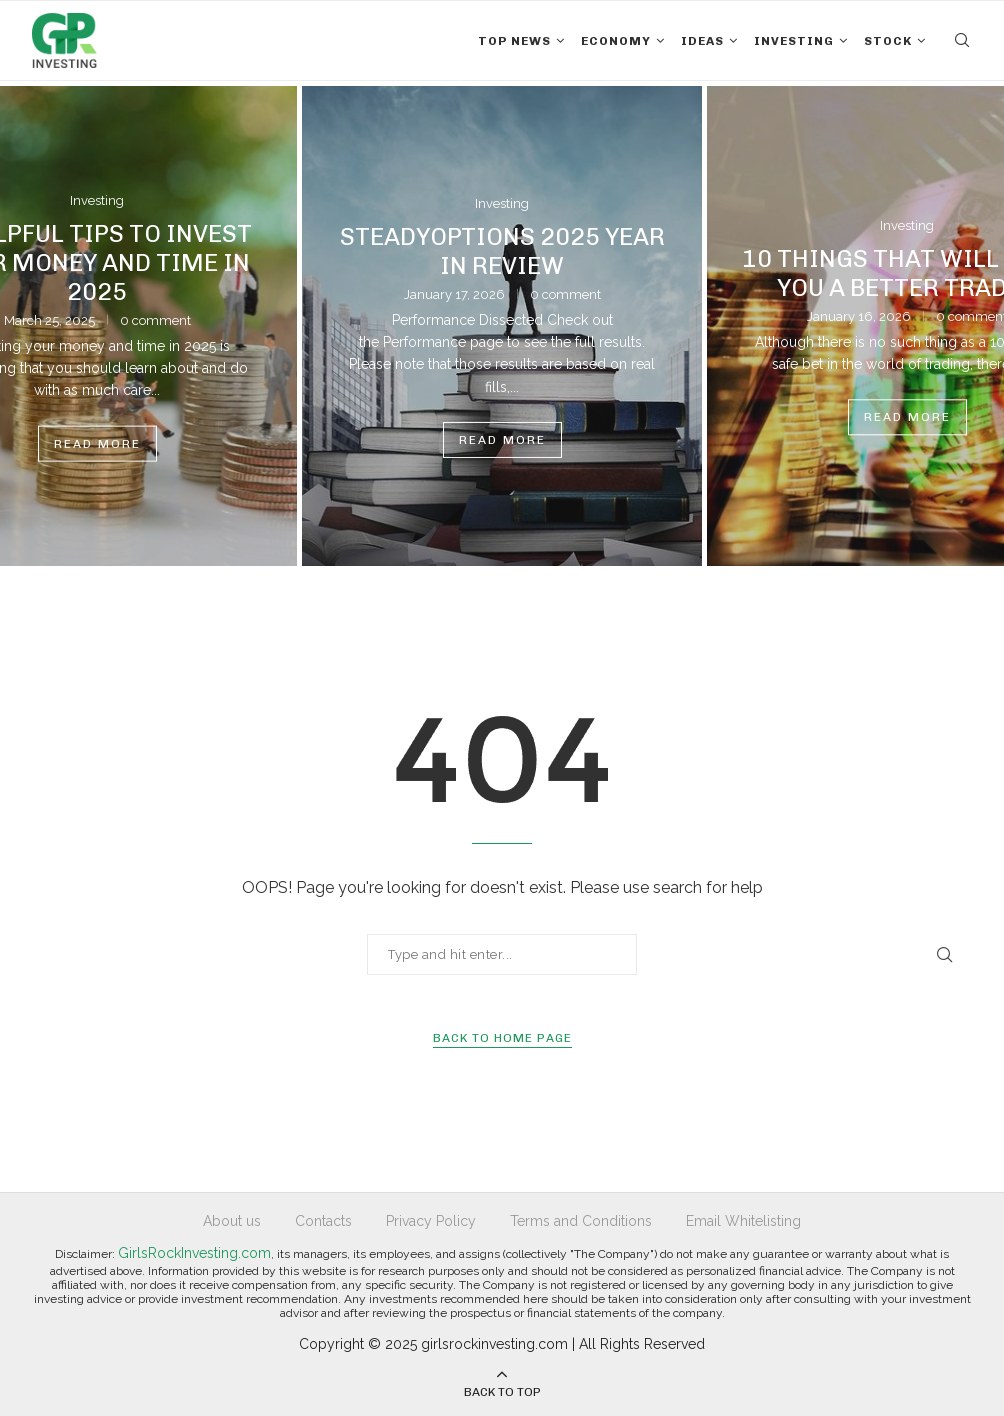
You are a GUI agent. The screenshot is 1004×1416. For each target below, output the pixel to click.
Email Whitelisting (743, 1221)
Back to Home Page (502, 1038)
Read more (97, 443)
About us (232, 1221)
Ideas (702, 41)
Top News (514, 41)
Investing (794, 41)
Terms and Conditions (581, 1221)
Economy (616, 41)
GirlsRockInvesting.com (194, 1253)
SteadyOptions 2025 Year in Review (502, 251)
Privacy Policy (431, 1221)
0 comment (155, 319)
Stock (888, 41)
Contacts (323, 1221)
